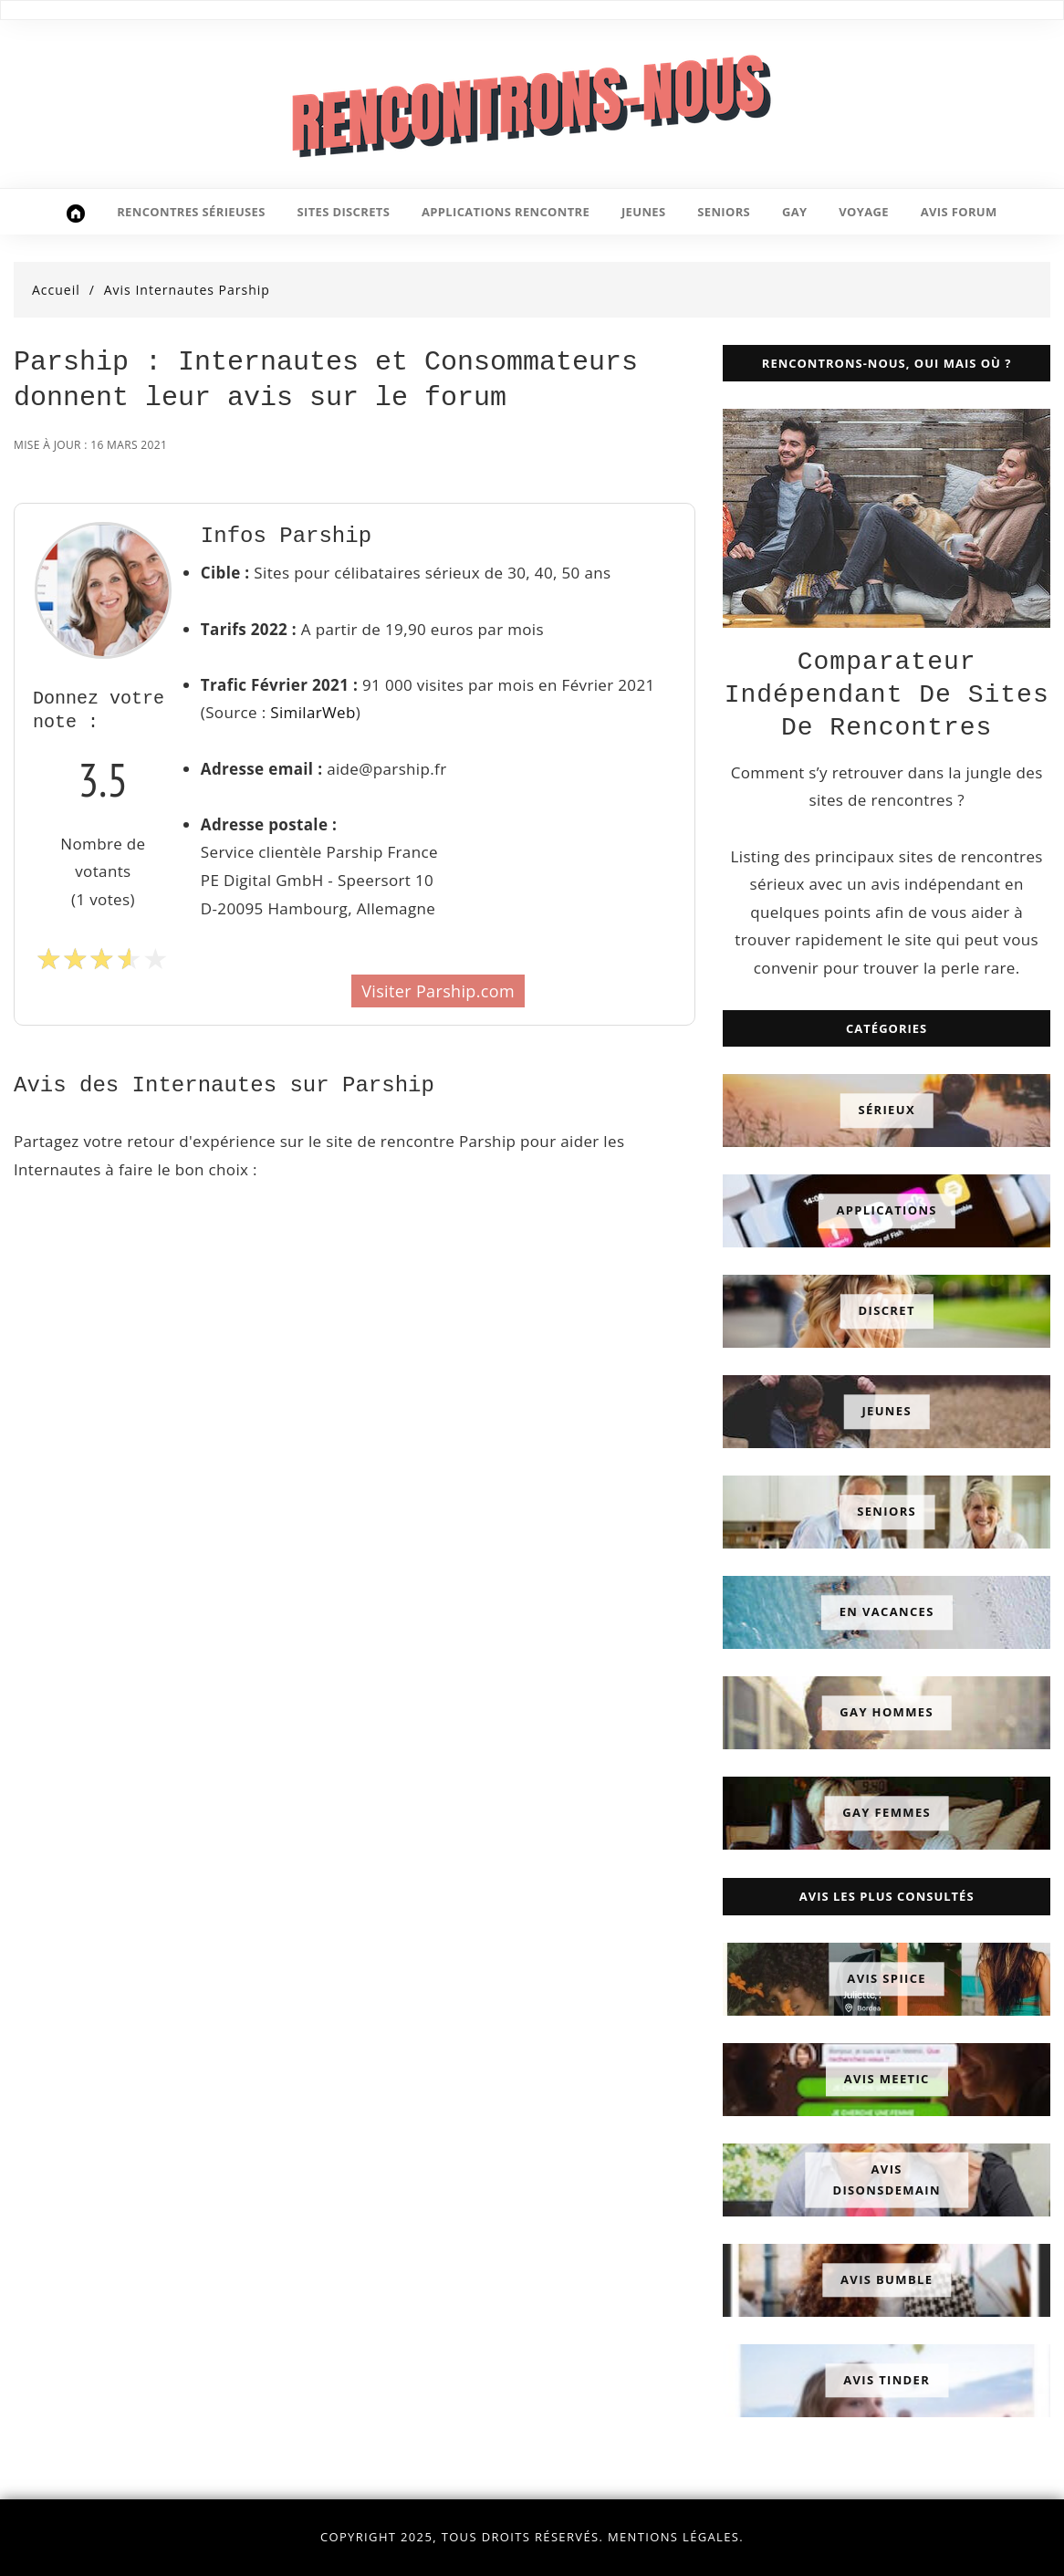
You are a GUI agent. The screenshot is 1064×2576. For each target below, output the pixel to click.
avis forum (959, 211)
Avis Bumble (886, 2279)
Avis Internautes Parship (187, 290)
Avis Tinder (886, 2380)
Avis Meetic (887, 2078)
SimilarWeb (312, 712)
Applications (887, 1211)
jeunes (643, 211)
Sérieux (886, 1110)
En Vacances (887, 1612)
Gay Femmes (886, 1813)
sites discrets (344, 211)
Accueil (56, 290)
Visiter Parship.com (438, 991)
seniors (723, 211)
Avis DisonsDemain (886, 2178)
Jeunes (886, 1411)
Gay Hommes (887, 1713)
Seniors (886, 1512)
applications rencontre (505, 211)
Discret (887, 1311)
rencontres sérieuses (191, 211)
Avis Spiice (886, 1978)
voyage (864, 211)
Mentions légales (673, 2537)
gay (795, 211)
